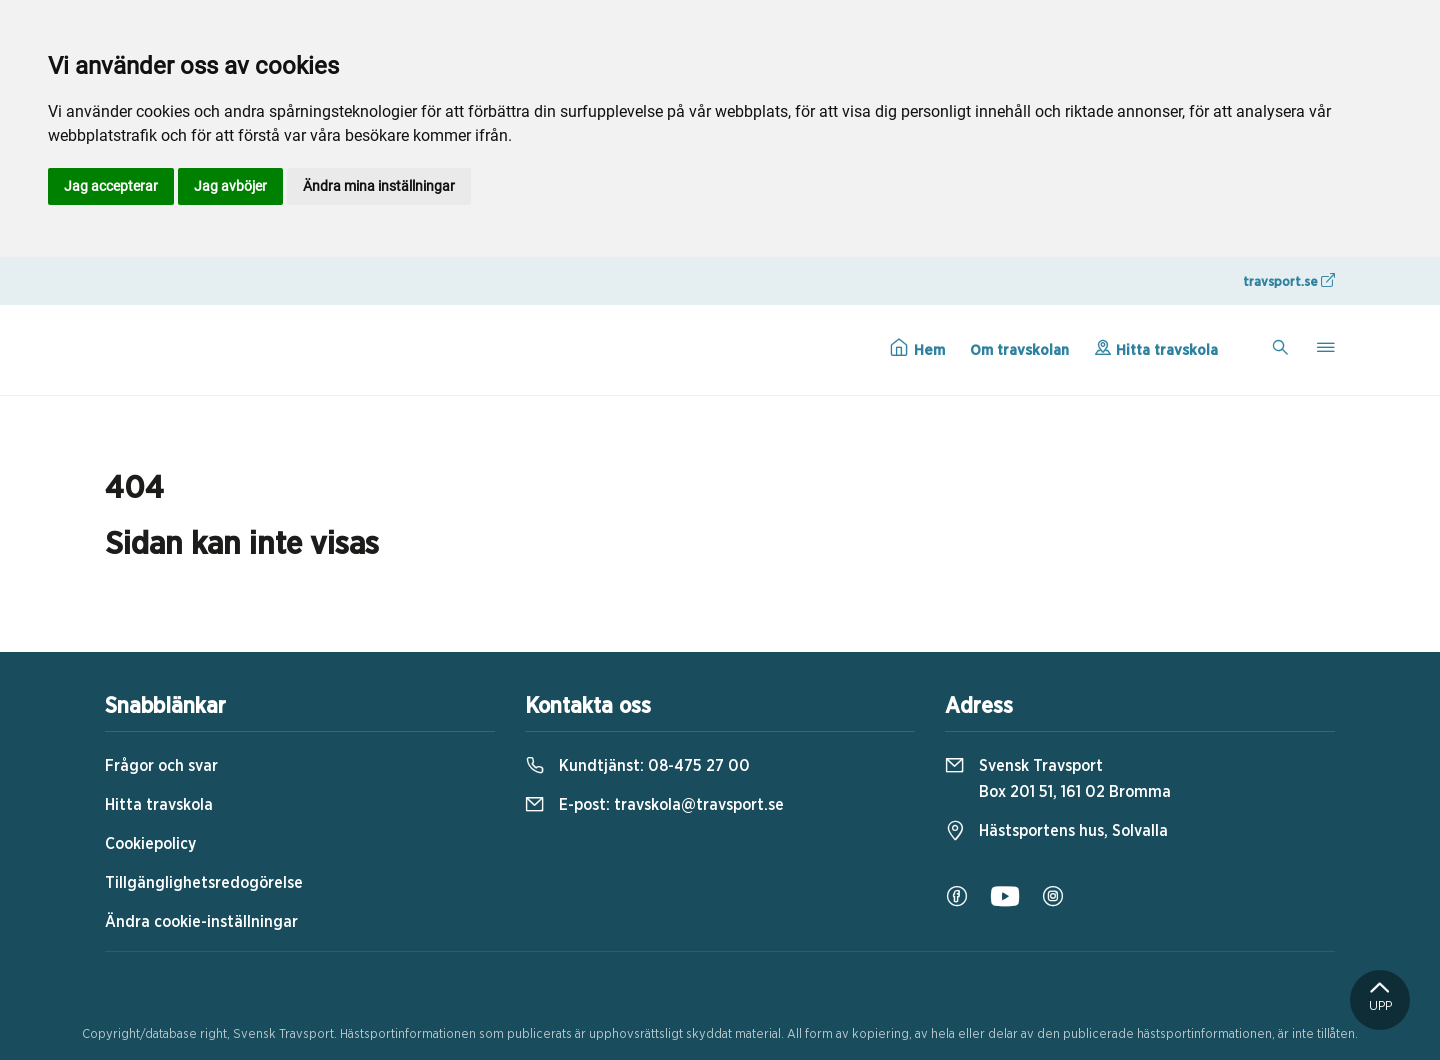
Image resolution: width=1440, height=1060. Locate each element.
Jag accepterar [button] (111, 186)
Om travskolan (1019, 350)
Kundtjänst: (637, 766)
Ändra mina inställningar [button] (379, 186)
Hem (917, 348)
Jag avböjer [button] (230, 186)
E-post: (654, 805)
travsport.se (1289, 281)
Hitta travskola (1156, 348)
